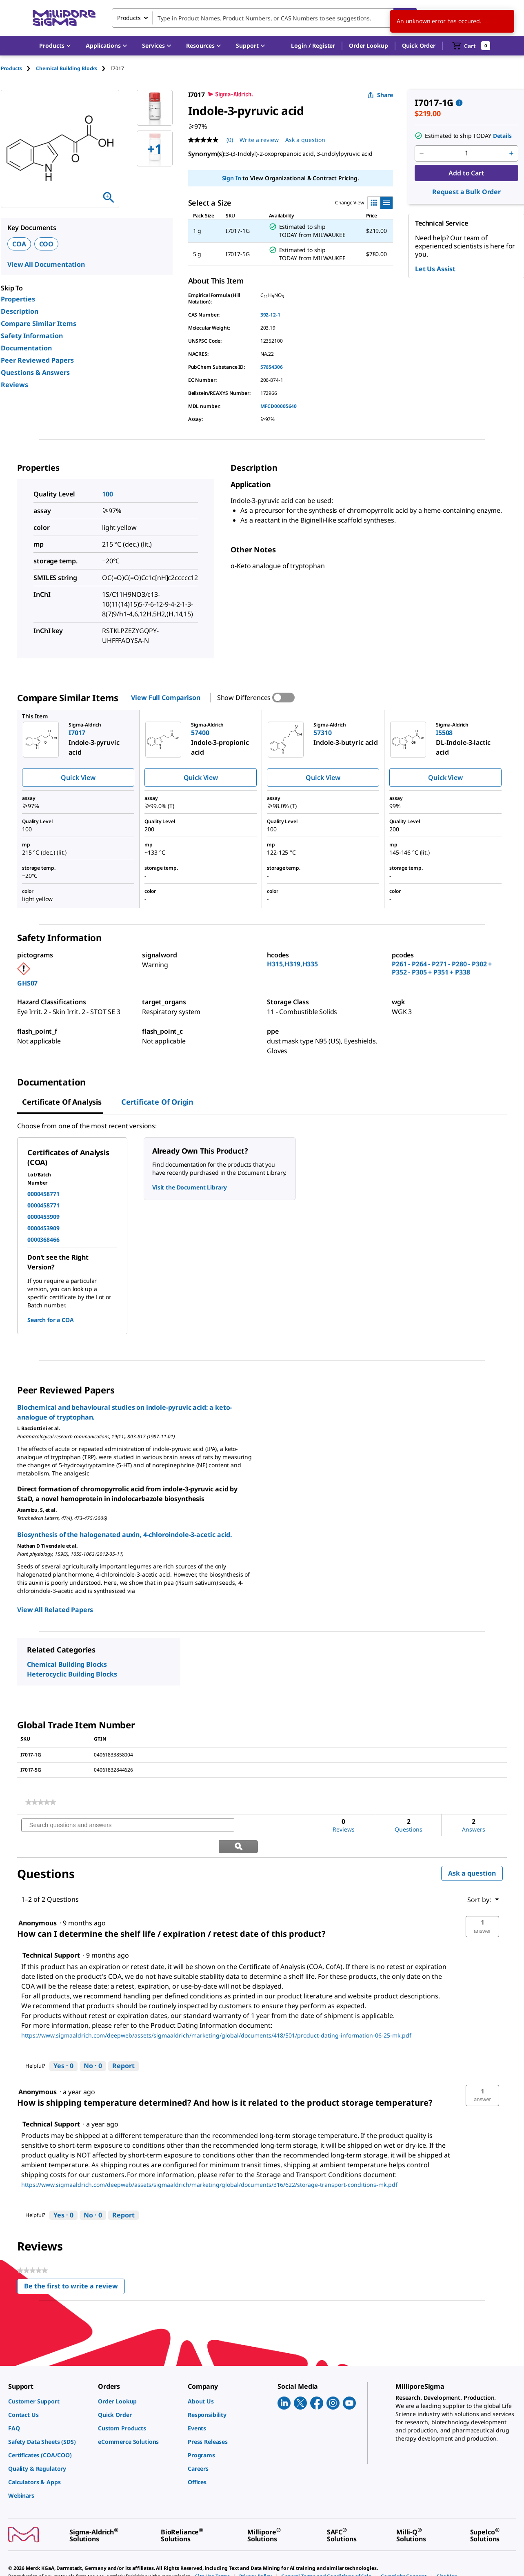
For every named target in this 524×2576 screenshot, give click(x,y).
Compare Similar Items (38, 323)
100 (107, 494)
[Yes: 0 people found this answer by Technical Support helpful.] (63, 2045)
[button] (313, 46)
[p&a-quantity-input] (466, 153)
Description (19, 311)
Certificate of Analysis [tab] (62, 1102)
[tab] (18, 68)
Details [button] (502, 136)
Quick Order (418, 45)
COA (19, 243)
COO (46, 243)
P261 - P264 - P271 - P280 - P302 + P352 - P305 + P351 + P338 (442, 968)
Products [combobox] (129, 18)
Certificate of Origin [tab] (157, 1102)
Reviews (14, 384)
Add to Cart (466, 172)
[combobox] (264, 18)
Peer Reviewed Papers (37, 360)
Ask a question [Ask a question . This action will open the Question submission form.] (305, 140)
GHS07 (27, 983)
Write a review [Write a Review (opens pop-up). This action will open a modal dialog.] (259, 140)
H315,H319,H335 (292, 963)
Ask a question (472, 1851)
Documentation (26, 347)
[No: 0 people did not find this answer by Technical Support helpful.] (93, 2045)
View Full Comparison (165, 697)
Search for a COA (50, 1320)
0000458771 (43, 1194)
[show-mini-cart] (471, 45)
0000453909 (43, 1216)
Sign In (231, 178)
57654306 (271, 366)
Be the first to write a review (74, 2267)
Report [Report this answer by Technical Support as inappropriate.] (123, 2044)
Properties (18, 299)
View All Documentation (46, 264)
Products (11, 68)
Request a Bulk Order (466, 192)
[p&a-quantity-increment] (511, 153)
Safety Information (32, 335)
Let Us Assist (435, 269)
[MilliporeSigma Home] (64, 18)
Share (380, 95)
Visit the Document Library (189, 1187)
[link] (40, 1802)
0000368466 (43, 1239)
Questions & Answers (35, 372)
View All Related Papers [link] (55, 1609)
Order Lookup (368, 45)
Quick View (78, 777)
